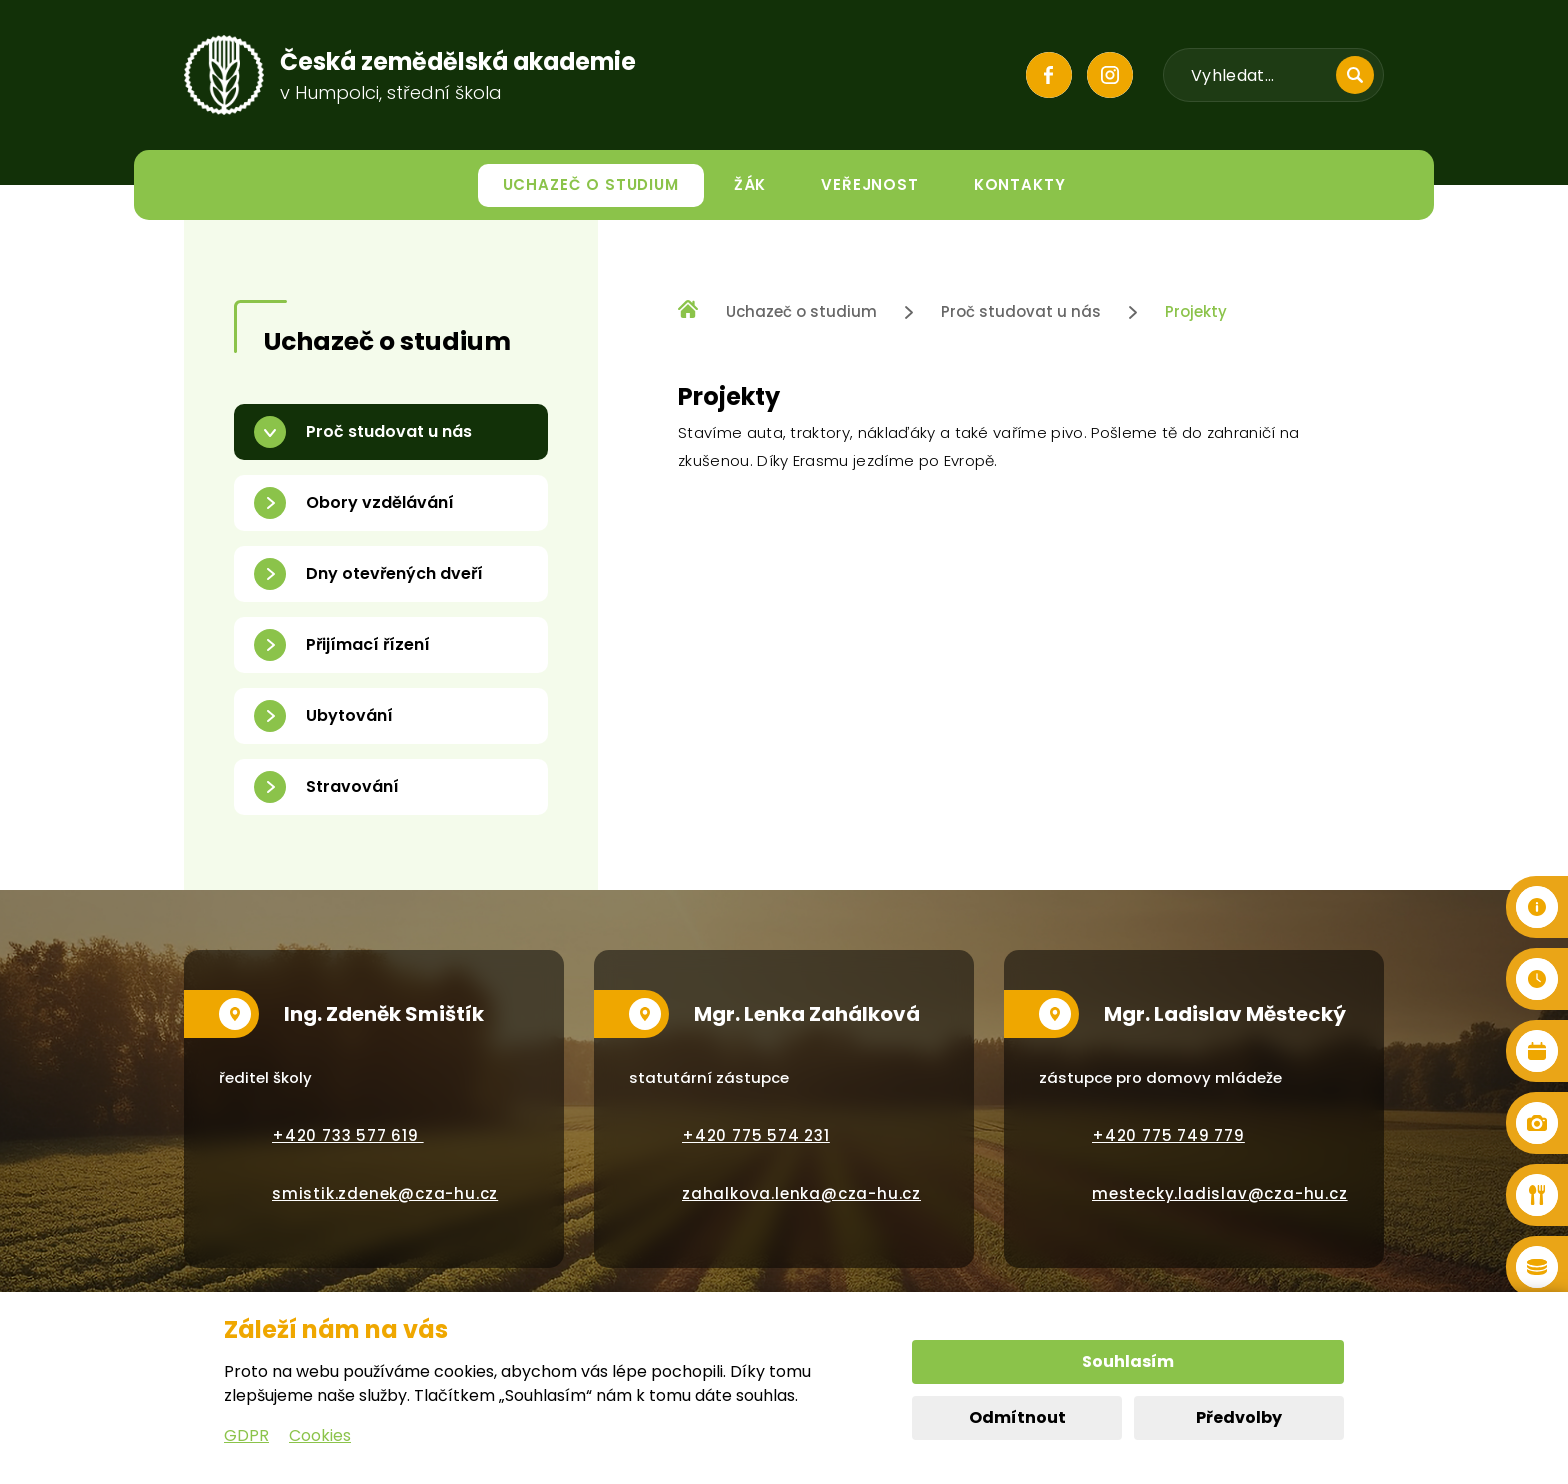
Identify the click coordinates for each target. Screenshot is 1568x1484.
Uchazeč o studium (801, 311)
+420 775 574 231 (756, 1135)
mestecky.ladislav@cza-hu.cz (1220, 1193)
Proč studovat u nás (1021, 311)
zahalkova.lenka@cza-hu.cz (801, 1193)
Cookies (320, 1435)
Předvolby (1239, 1417)
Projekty (1196, 311)
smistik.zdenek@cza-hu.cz (385, 1193)
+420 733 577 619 (348, 1135)
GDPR (246, 1435)
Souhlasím (1128, 1361)
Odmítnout (1017, 1417)
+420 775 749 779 (1168, 1135)
